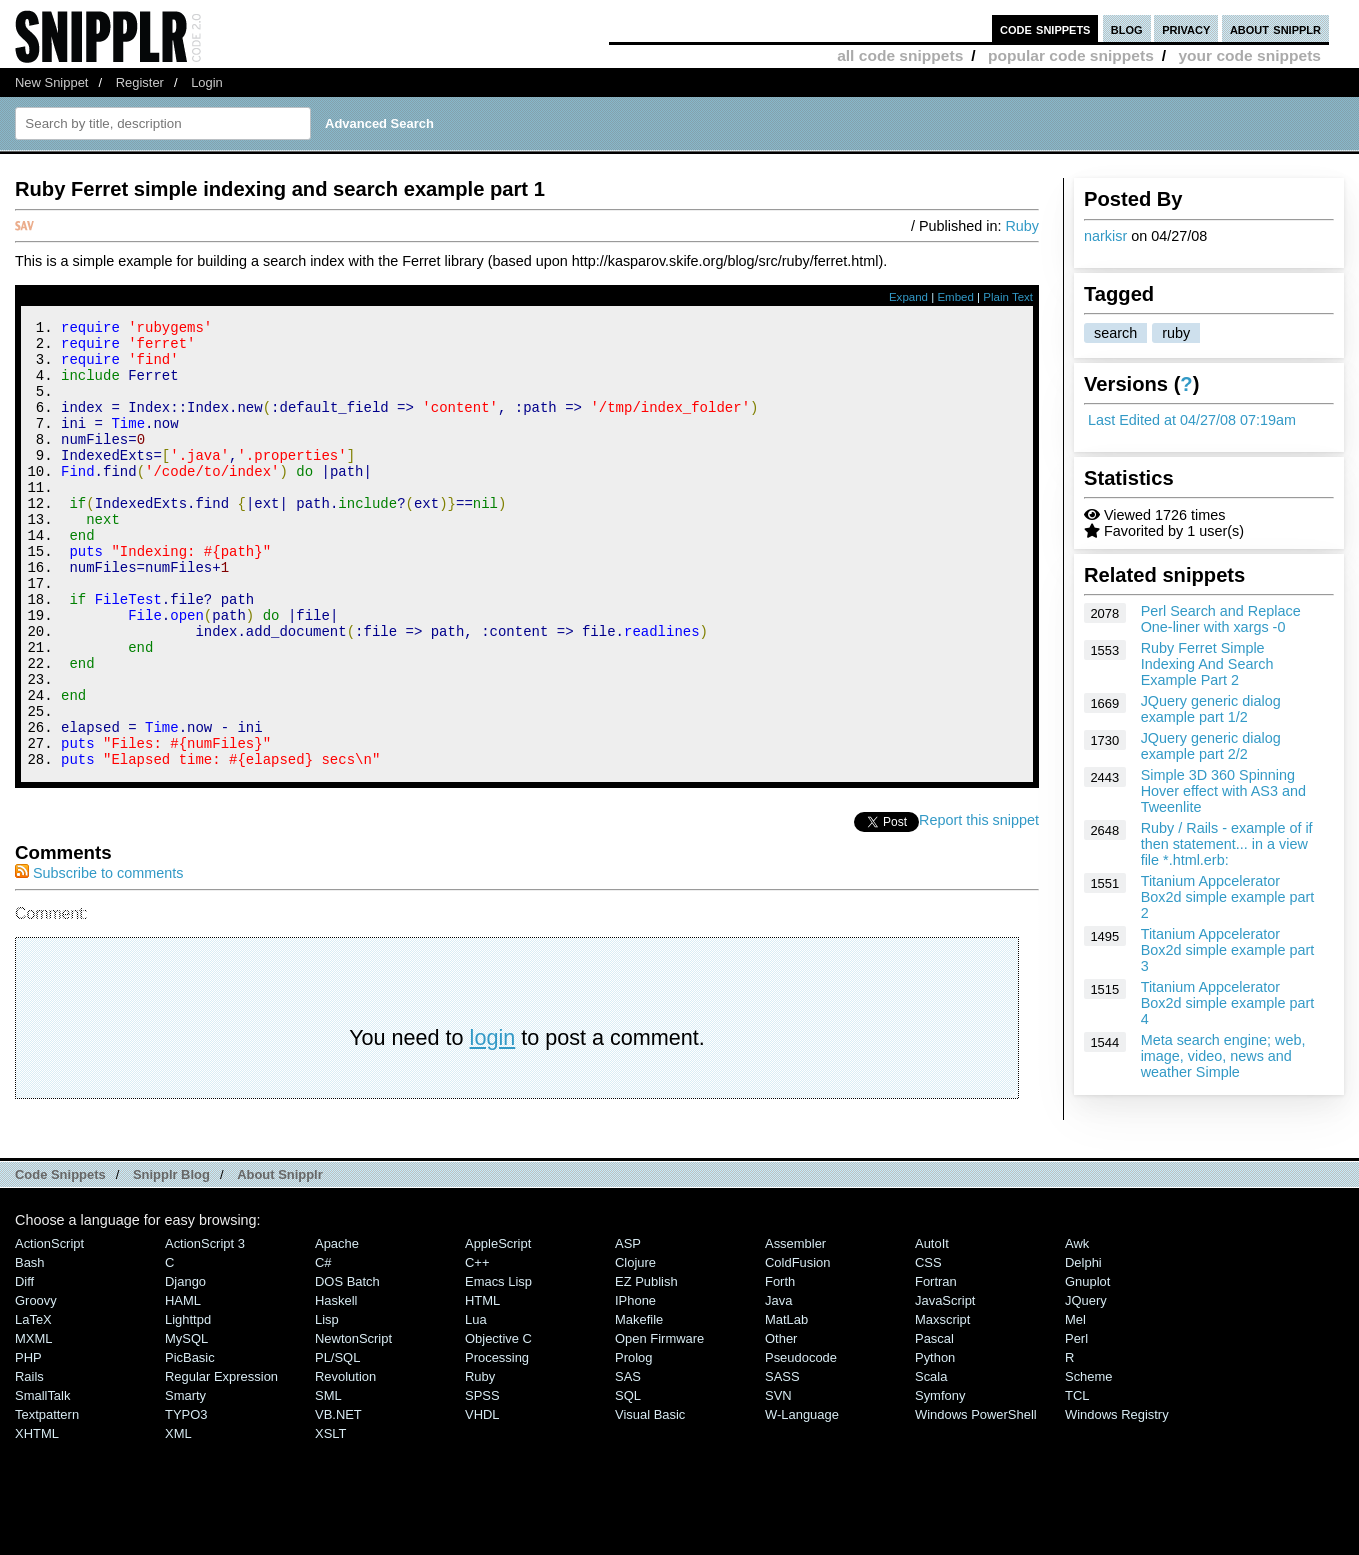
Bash (30, 1346)
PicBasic (190, 1441)
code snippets (1045, 28)
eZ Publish (646, 1365)
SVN (778, 1479)
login (493, 1121)
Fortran (936, 1365)
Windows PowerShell (976, 1498)
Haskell (336, 1384)
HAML (183, 1384)
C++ (477, 1346)
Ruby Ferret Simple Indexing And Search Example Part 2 (1207, 664)
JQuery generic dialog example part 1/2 (1211, 709)
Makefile (639, 1403)
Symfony (940, 1479)
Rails (29, 1460)
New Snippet (51, 82)
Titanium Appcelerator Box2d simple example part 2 (1228, 897)
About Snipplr (280, 1258)
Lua (476, 1403)
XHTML (37, 1517)
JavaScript (945, 1384)
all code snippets (900, 55)
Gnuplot (1087, 1365)
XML (178, 1517)
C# (323, 1346)
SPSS (482, 1479)
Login (207, 82)
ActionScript (49, 1327)
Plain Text (1008, 297)
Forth (780, 1365)
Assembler (795, 1327)
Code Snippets (60, 1258)
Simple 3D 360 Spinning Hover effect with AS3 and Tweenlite (1223, 791)
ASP (628, 1327)
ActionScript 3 (205, 1327)
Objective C (498, 1422)
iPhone (635, 1384)
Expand (908, 297)
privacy (1186, 28)
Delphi (1083, 1346)
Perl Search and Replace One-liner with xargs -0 (1221, 619)
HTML (482, 1384)
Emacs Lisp (498, 1365)
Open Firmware (659, 1422)
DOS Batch (347, 1365)
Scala (931, 1460)
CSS (928, 1346)
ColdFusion (798, 1346)
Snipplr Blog (171, 1258)
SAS (628, 1460)
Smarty (185, 1479)
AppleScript (498, 1327)
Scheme (1089, 1460)
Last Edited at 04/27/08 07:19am (1192, 420)
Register (140, 82)
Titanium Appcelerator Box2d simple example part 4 (1228, 1003)
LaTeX (33, 1403)
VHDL (482, 1498)
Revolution (345, 1460)
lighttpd (188, 1403)
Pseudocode (801, 1441)
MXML (33, 1422)
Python (935, 1441)
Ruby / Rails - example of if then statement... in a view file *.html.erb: (1227, 844)
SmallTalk (42, 1479)
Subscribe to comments (99, 957)
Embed (955, 297)
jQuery (1086, 1384)
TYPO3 (186, 1498)
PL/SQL (337, 1441)
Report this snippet (979, 904)
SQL (628, 1479)
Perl (1076, 1422)
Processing (497, 1441)
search (1115, 333)
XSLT (330, 1517)
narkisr (1105, 236)
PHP (28, 1441)
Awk (1077, 1327)
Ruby (1022, 226)
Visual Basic (650, 1498)
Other (781, 1422)
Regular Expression (221, 1460)
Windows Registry (1117, 1498)
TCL (1077, 1479)
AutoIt (932, 1327)
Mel (1075, 1403)
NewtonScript (353, 1422)
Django (185, 1365)
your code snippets (1249, 55)
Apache (337, 1327)
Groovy (36, 1384)
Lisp (327, 1403)
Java (778, 1384)
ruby (1176, 333)
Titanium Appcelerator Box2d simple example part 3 (1228, 950)
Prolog (633, 1441)
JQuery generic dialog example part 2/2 (1211, 746)
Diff (24, 1365)
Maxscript (942, 1403)
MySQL (186, 1422)
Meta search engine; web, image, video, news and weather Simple (1223, 1056)
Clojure (635, 1346)
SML (328, 1479)
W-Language (802, 1498)
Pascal (934, 1422)
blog (1127, 28)
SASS (782, 1460)
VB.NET (338, 1498)
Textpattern (47, 1498)
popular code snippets (1071, 55)
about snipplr (1275, 28)
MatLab (786, 1403)
